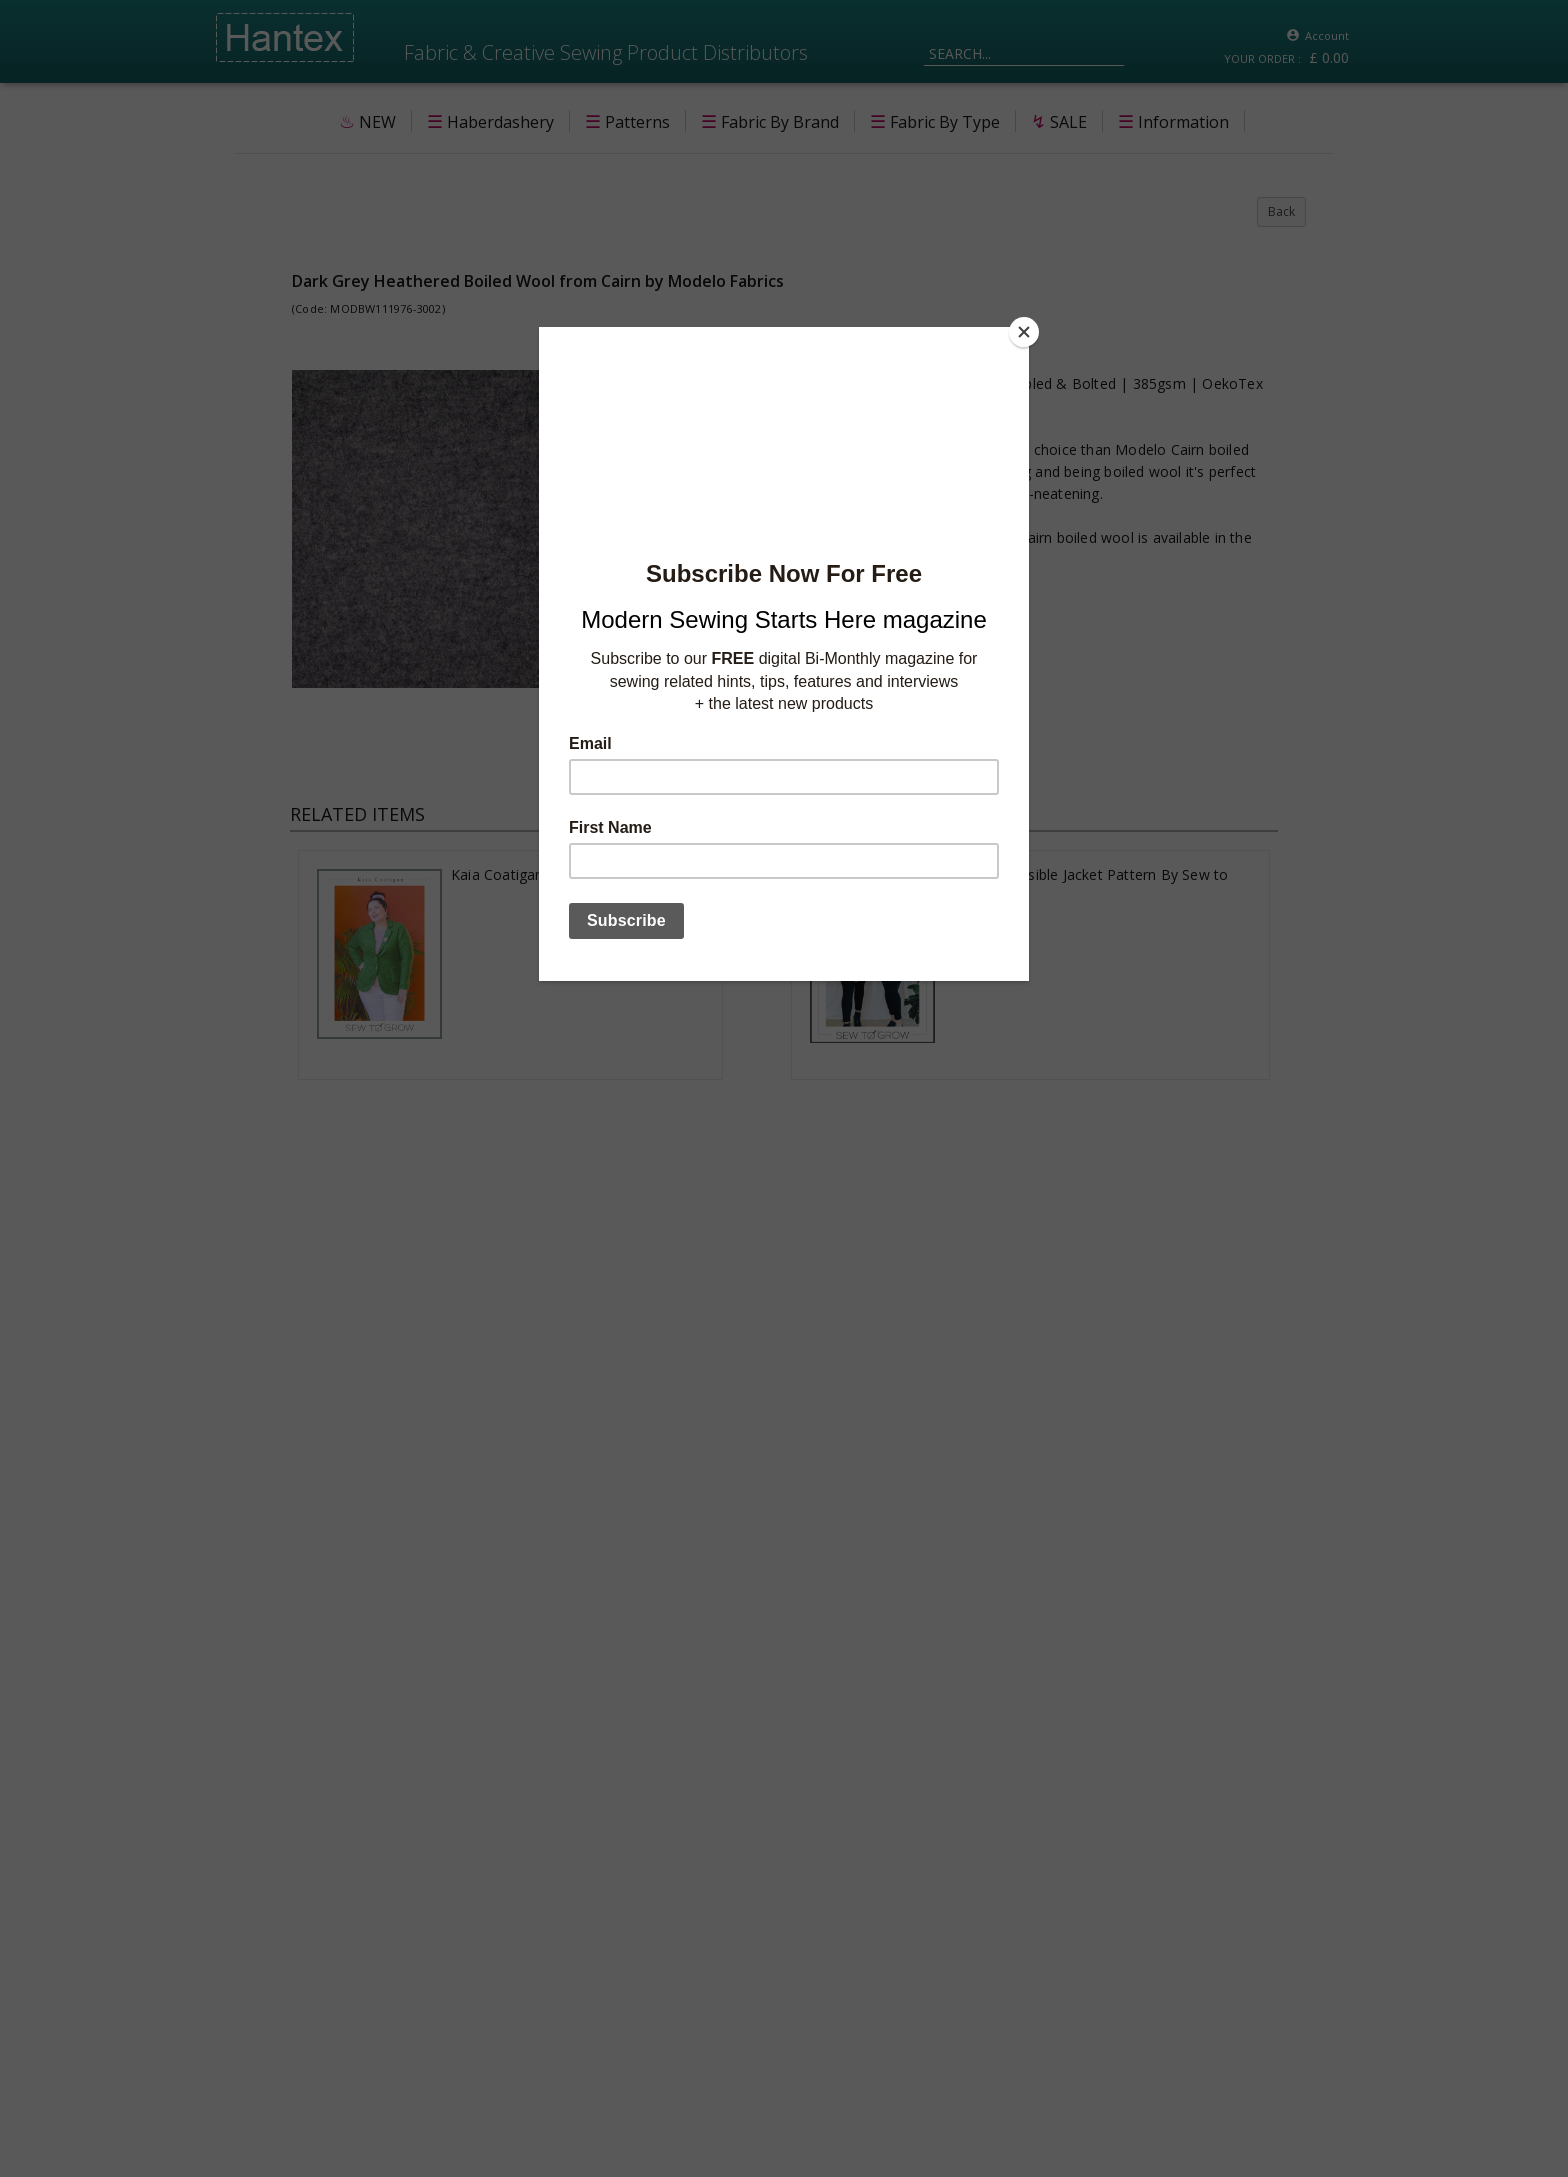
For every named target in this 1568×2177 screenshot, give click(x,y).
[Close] (1024, 332)
